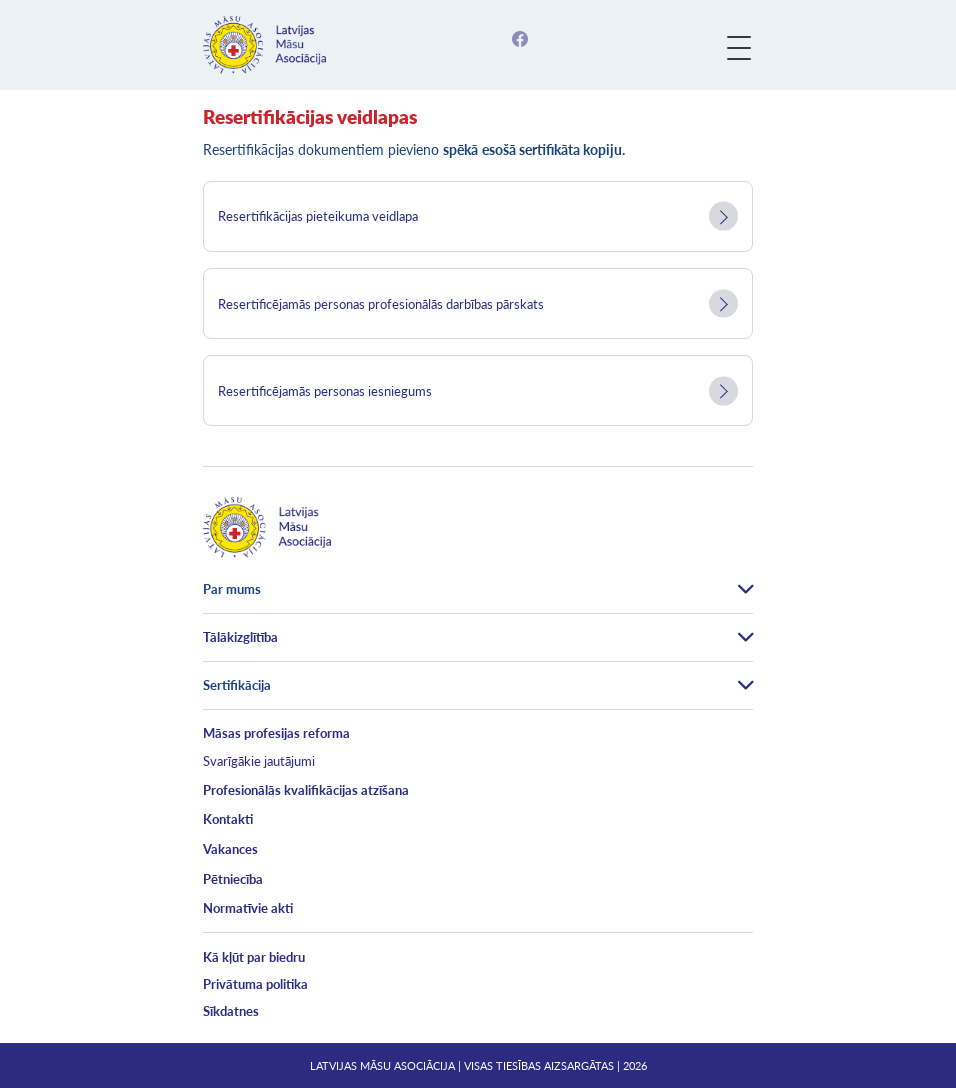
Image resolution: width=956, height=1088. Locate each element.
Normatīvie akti (248, 908)
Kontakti (228, 819)
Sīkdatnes (231, 1011)
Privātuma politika (255, 984)
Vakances (230, 849)
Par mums (232, 589)
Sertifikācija (237, 685)
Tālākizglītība (240, 637)
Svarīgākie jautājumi (259, 761)
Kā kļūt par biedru (254, 957)
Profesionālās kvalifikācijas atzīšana (306, 790)
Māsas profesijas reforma (276, 733)
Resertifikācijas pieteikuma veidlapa (318, 216)
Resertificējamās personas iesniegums (325, 391)
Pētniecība (233, 879)
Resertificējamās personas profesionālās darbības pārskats (381, 304)
